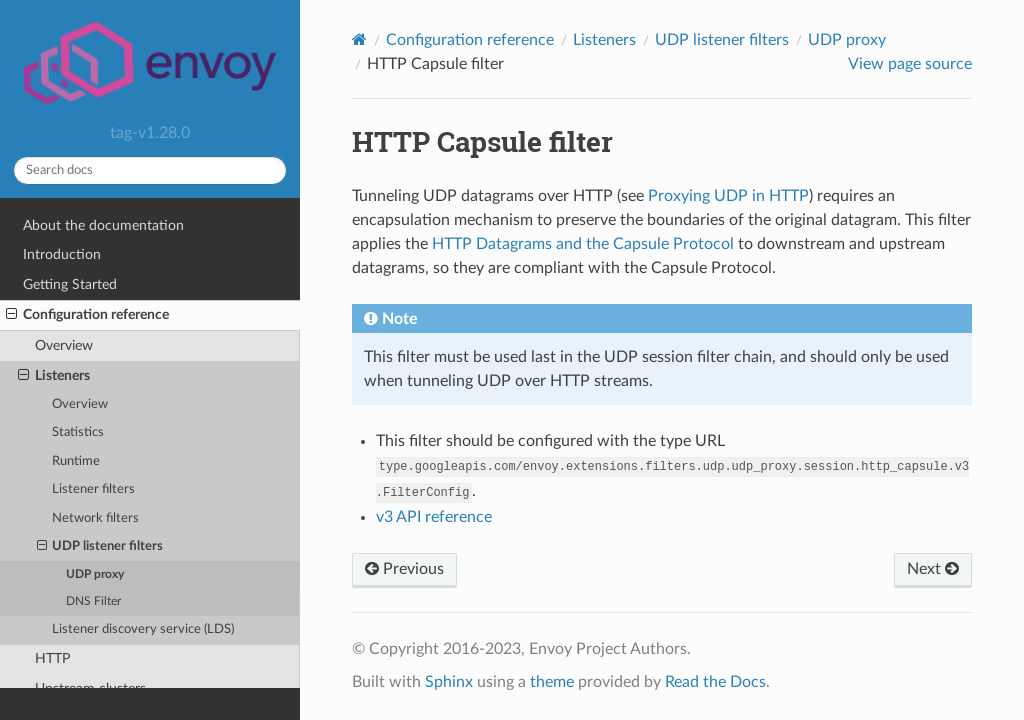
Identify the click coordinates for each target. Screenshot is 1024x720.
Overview (64, 345)
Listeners (54, 376)
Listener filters (93, 489)
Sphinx (449, 682)
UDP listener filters (100, 547)
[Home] (359, 39)
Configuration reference (87, 315)
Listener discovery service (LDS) (143, 629)
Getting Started (70, 284)
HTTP (52, 658)
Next (933, 569)
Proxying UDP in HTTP (728, 196)
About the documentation (103, 225)
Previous (404, 569)
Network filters (95, 518)
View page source (910, 64)
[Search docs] (150, 170)
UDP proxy (95, 574)
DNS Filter (93, 601)
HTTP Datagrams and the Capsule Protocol (583, 244)
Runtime (76, 461)
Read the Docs (715, 682)
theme (552, 682)
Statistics (78, 432)
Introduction (62, 254)
